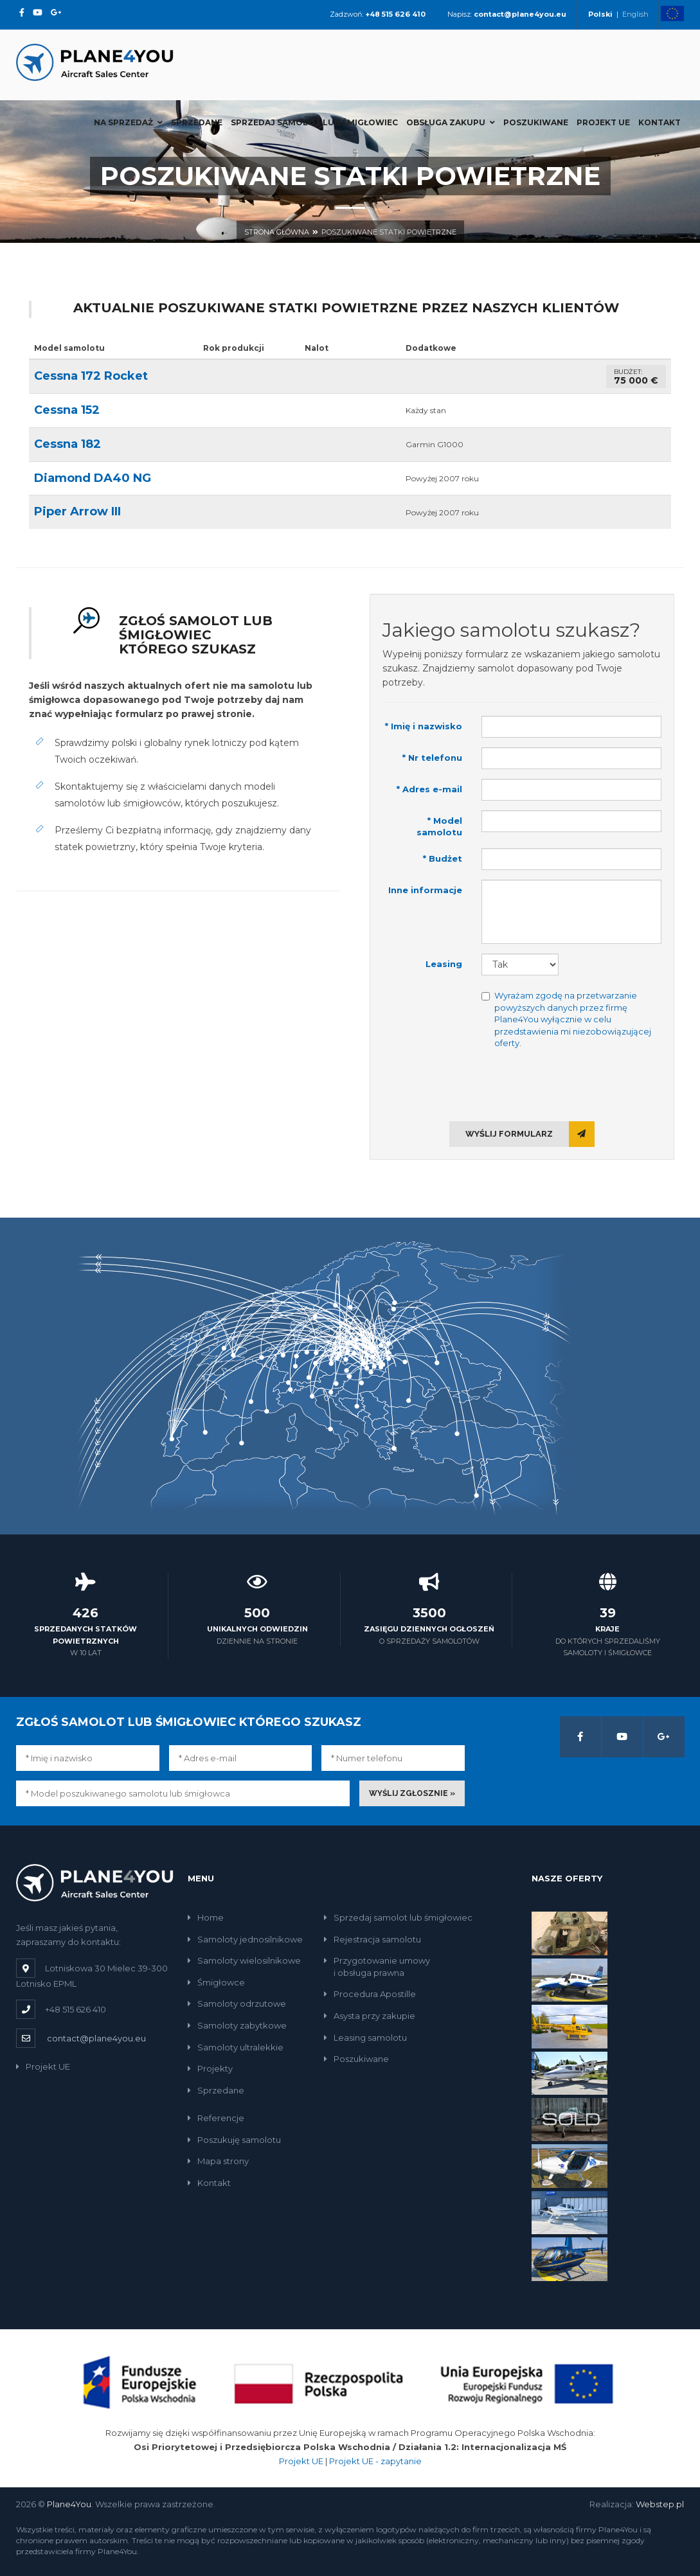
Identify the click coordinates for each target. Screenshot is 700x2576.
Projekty (210, 2068)
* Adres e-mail (429, 789)
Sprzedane (196, 122)
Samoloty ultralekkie (235, 2047)
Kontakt (659, 122)
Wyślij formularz (530, 1134)
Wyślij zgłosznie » (412, 1793)
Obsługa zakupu (450, 122)
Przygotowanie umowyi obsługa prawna (377, 1966)
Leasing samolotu (365, 2037)
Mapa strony (218, 2161)
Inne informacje (425, 890)
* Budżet (442, 858)
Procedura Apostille (370, 1994)
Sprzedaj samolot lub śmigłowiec (314, 122)
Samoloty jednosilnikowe (245, 1939)
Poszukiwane (535, 122)
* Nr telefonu (432, 757)
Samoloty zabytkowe (237, 2025)
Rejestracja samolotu (372, 1939)
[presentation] (522, 1084)
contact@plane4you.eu (96, 2038)
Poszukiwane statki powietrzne (388, 231)
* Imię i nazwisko (423, 726)
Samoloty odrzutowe (237, 2003)
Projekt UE (603, 122)
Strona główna (276, 231)
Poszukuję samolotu (234, 2140)
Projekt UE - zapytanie (375, 2461)
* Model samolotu (439, 826)
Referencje (216, 2118)
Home (206, 1917)
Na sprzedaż (128, 122)
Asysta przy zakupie (369, 2016)
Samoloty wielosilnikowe (244, 1960)
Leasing (444, 964)
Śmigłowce (216, 1982)
